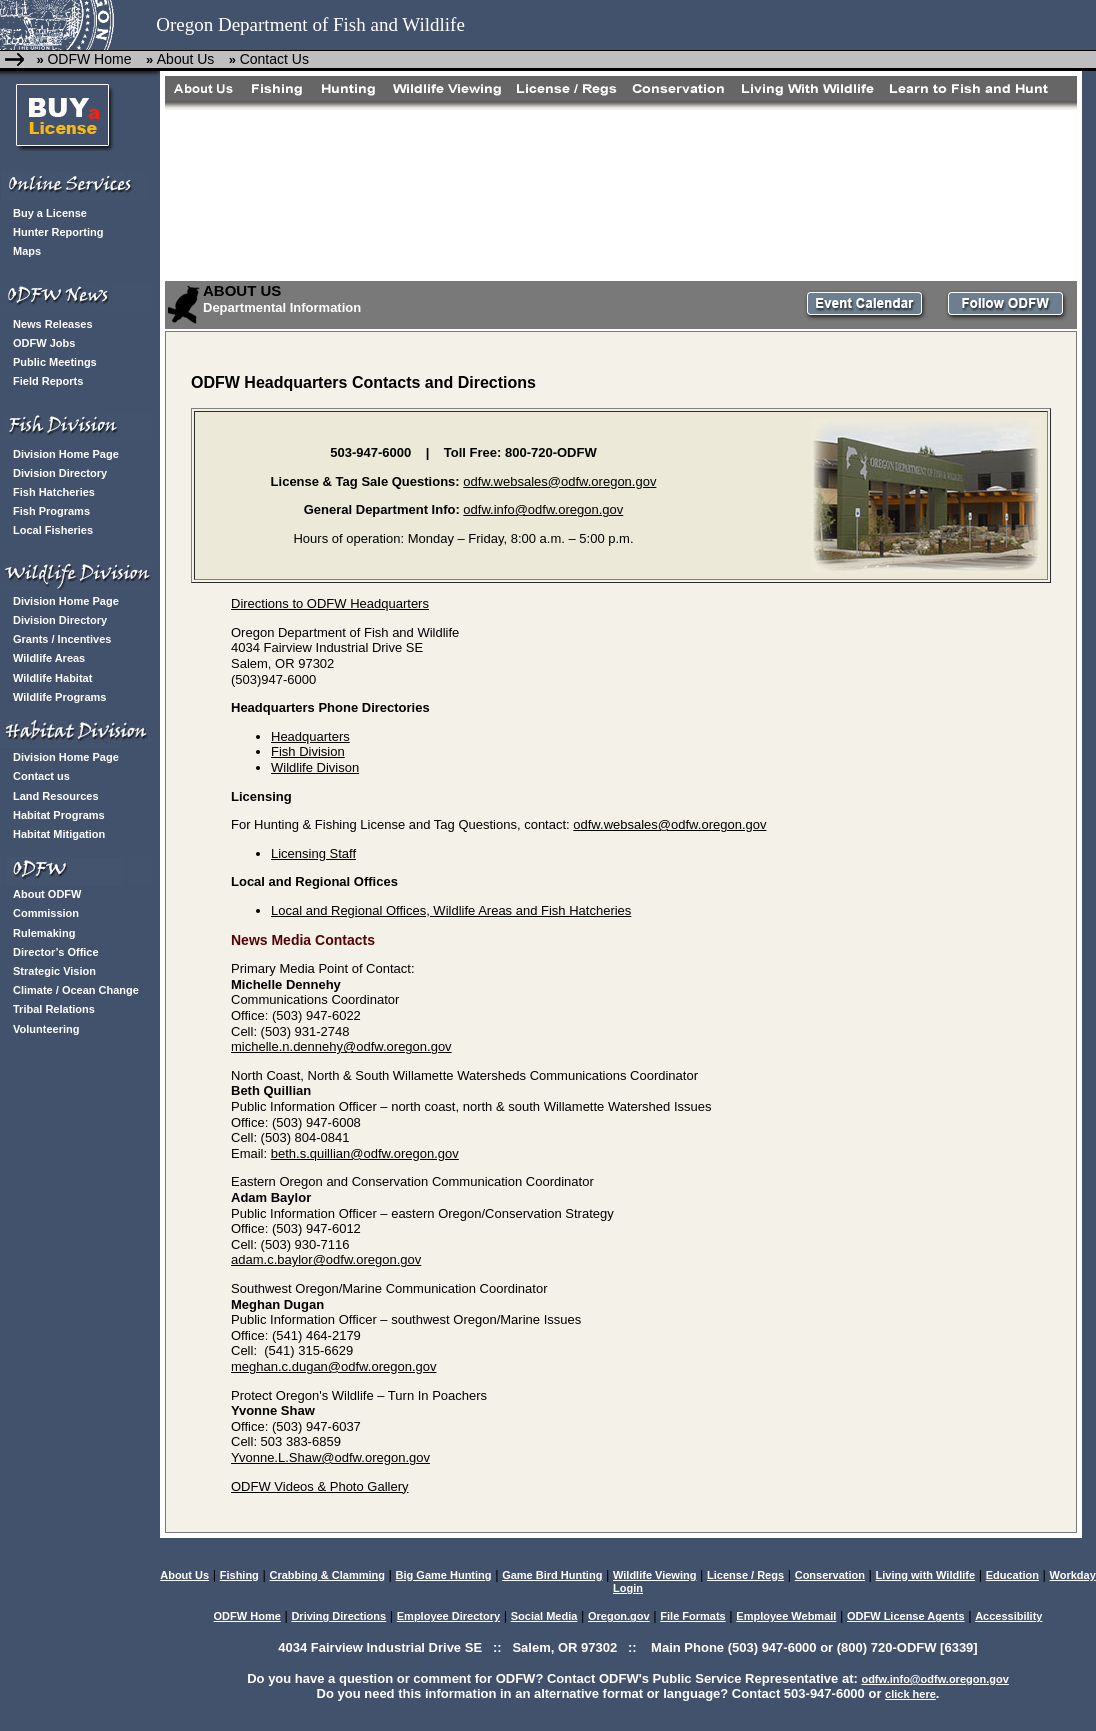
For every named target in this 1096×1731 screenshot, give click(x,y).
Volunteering (46, 1029)
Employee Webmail (786, 1616)
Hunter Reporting (58, 232)
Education (1012, 1575)
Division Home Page (66, 454)
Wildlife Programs (59, 697)
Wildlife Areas (49, 658)
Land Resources (56, 796)
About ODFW (47, 894)
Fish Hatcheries (54, 492)
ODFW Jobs (44, 343)
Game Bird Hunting (552, 1575)
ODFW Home (89, 59)
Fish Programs (51, 511)
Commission (46, 913)
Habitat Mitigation (59, 834)
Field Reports (48, 381)
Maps (27, 251)
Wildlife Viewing (654, 1575)
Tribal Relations (54, 1009)
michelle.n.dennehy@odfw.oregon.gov (341, 1046)
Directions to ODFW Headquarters (330, 603)
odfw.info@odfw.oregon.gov (543, 509)
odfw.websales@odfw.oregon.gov (559, 481)
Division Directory (60, 473)
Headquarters (310, 736)
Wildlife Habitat (52, 678)
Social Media (544, 1616)
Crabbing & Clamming (327, 1575)
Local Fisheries (53, 530)
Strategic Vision (54, 971)
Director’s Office (56, 952)
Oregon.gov (619, 1616)
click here (910, 1694)
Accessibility (1008, 1616)
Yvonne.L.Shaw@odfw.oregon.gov (330, 1457)
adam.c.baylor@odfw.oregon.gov (326, 1259)
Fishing (239, 1575)
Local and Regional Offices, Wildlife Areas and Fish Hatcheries (451, 910)
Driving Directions (338, 1616)
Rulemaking (44, 933)
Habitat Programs (59, 815)
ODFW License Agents (906, 1616)
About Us (186, 59)
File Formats (692, 1616)
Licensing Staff (313, 853)
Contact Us (274, 59)
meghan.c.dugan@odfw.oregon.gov (333, 1366)
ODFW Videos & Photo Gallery (320, 1486)
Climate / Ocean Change (76, 990)
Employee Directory (448, 1616)
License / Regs (745, 1575)
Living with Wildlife (926, 1575)
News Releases (53, 324)
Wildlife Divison (315, 767)
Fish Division (308, 751)
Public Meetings (55, 362)
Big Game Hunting (444, 1575)
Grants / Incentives (62, 639)
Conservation (830, 1575)
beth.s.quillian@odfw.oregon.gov (365, 1153)
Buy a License (50, 213)
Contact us (41, 776)
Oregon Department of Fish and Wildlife (310, 24)
